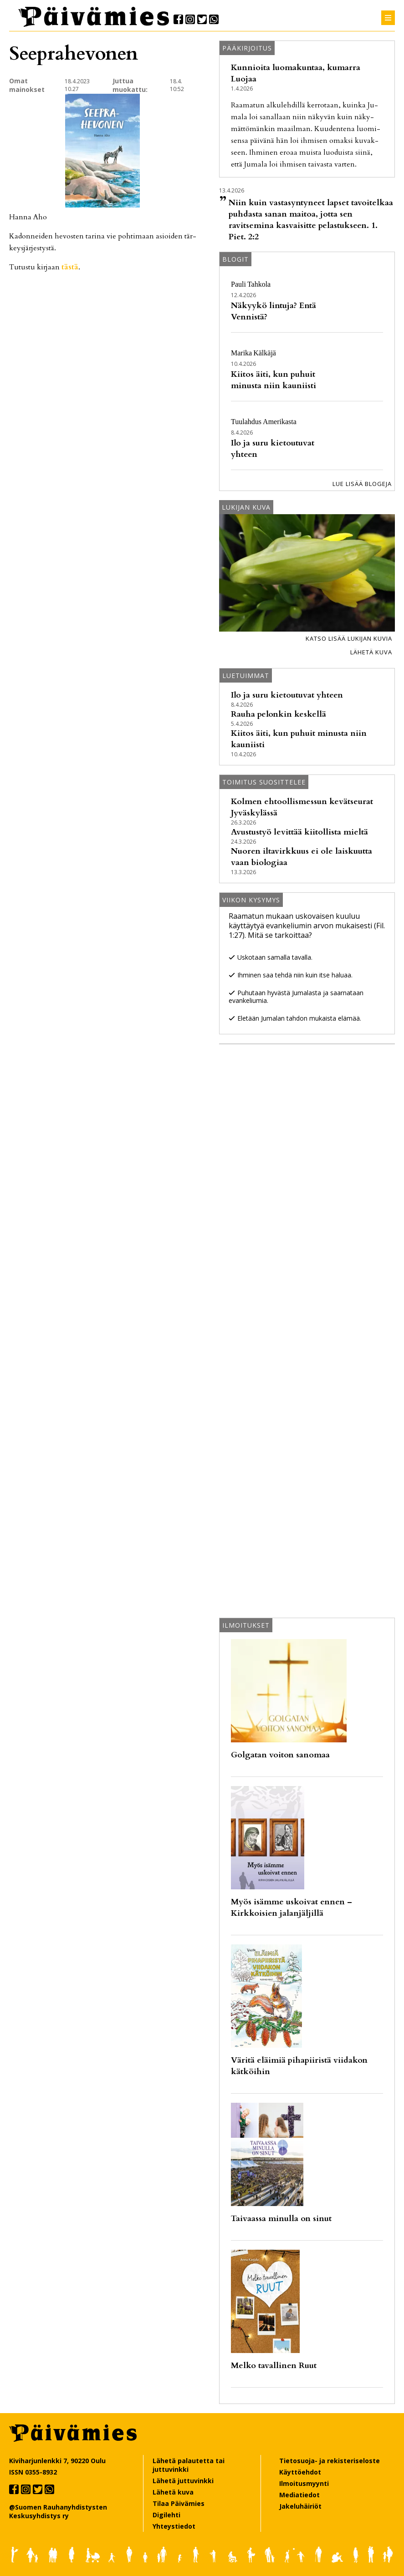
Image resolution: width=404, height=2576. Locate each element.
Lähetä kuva (371, 652)
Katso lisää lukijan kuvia (349, 638)
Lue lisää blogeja (362, 484)
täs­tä (69, 267)
